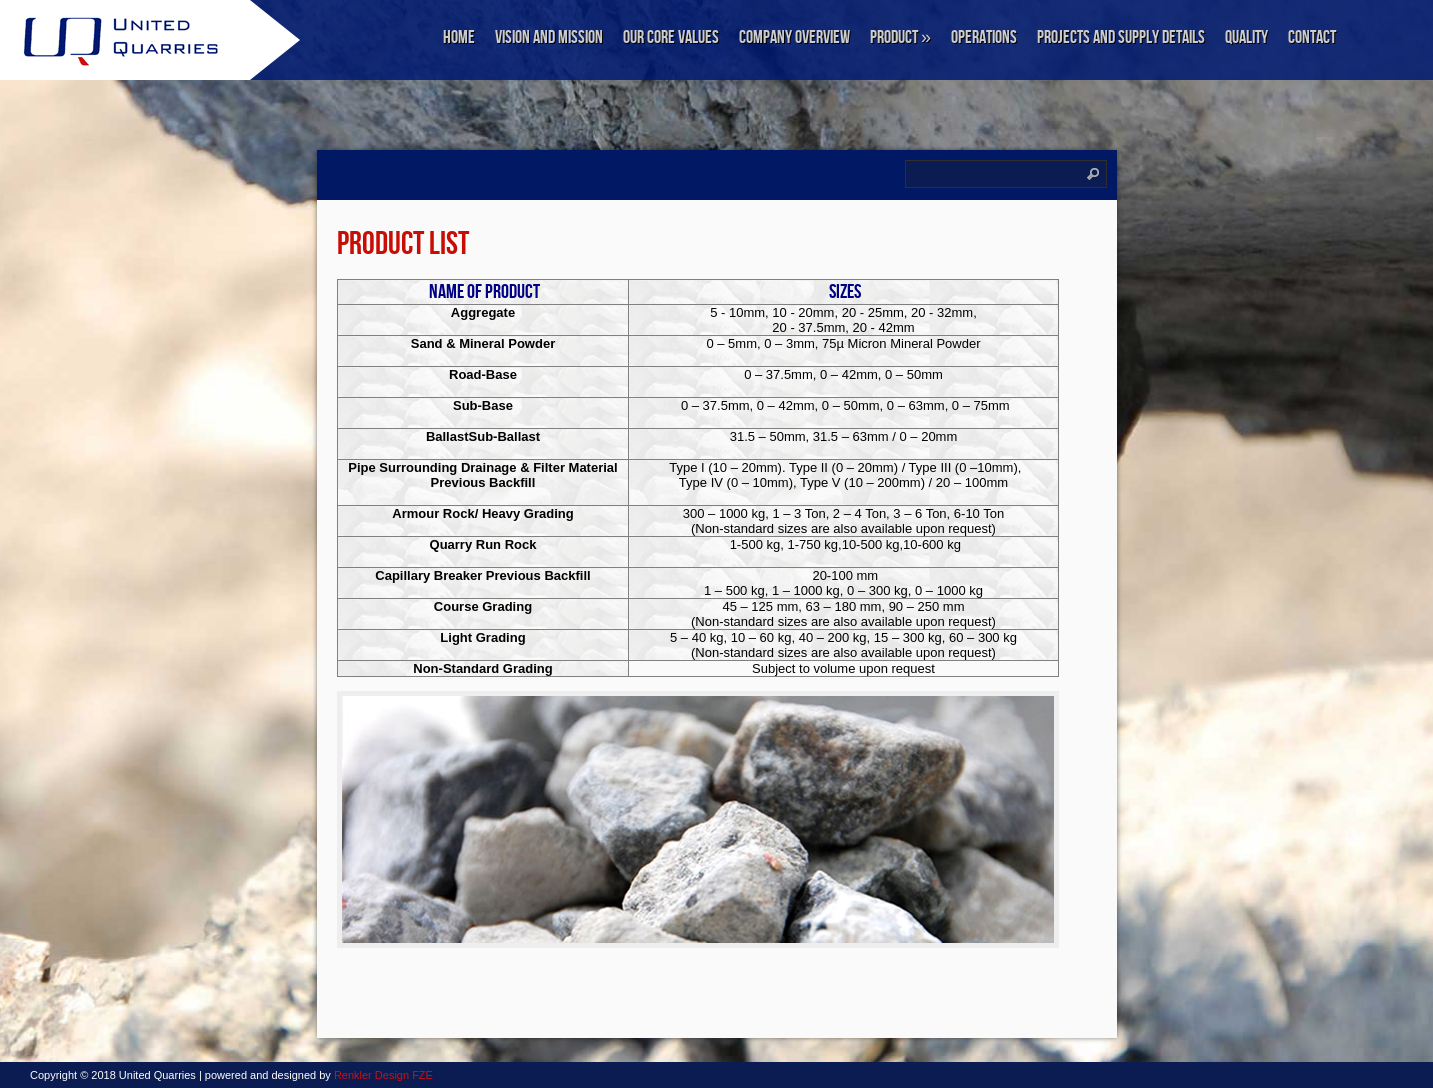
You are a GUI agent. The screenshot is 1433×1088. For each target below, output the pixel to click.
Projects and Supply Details (1121, 37)
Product (900, 37)
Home (459, 37)
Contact (1312, 37)
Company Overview (794, 37)
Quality (1246, 37)
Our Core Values (671, 37)
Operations (984, 37)
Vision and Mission (549, 37)
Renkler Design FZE (383, 1075)
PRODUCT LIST (403, 244)
